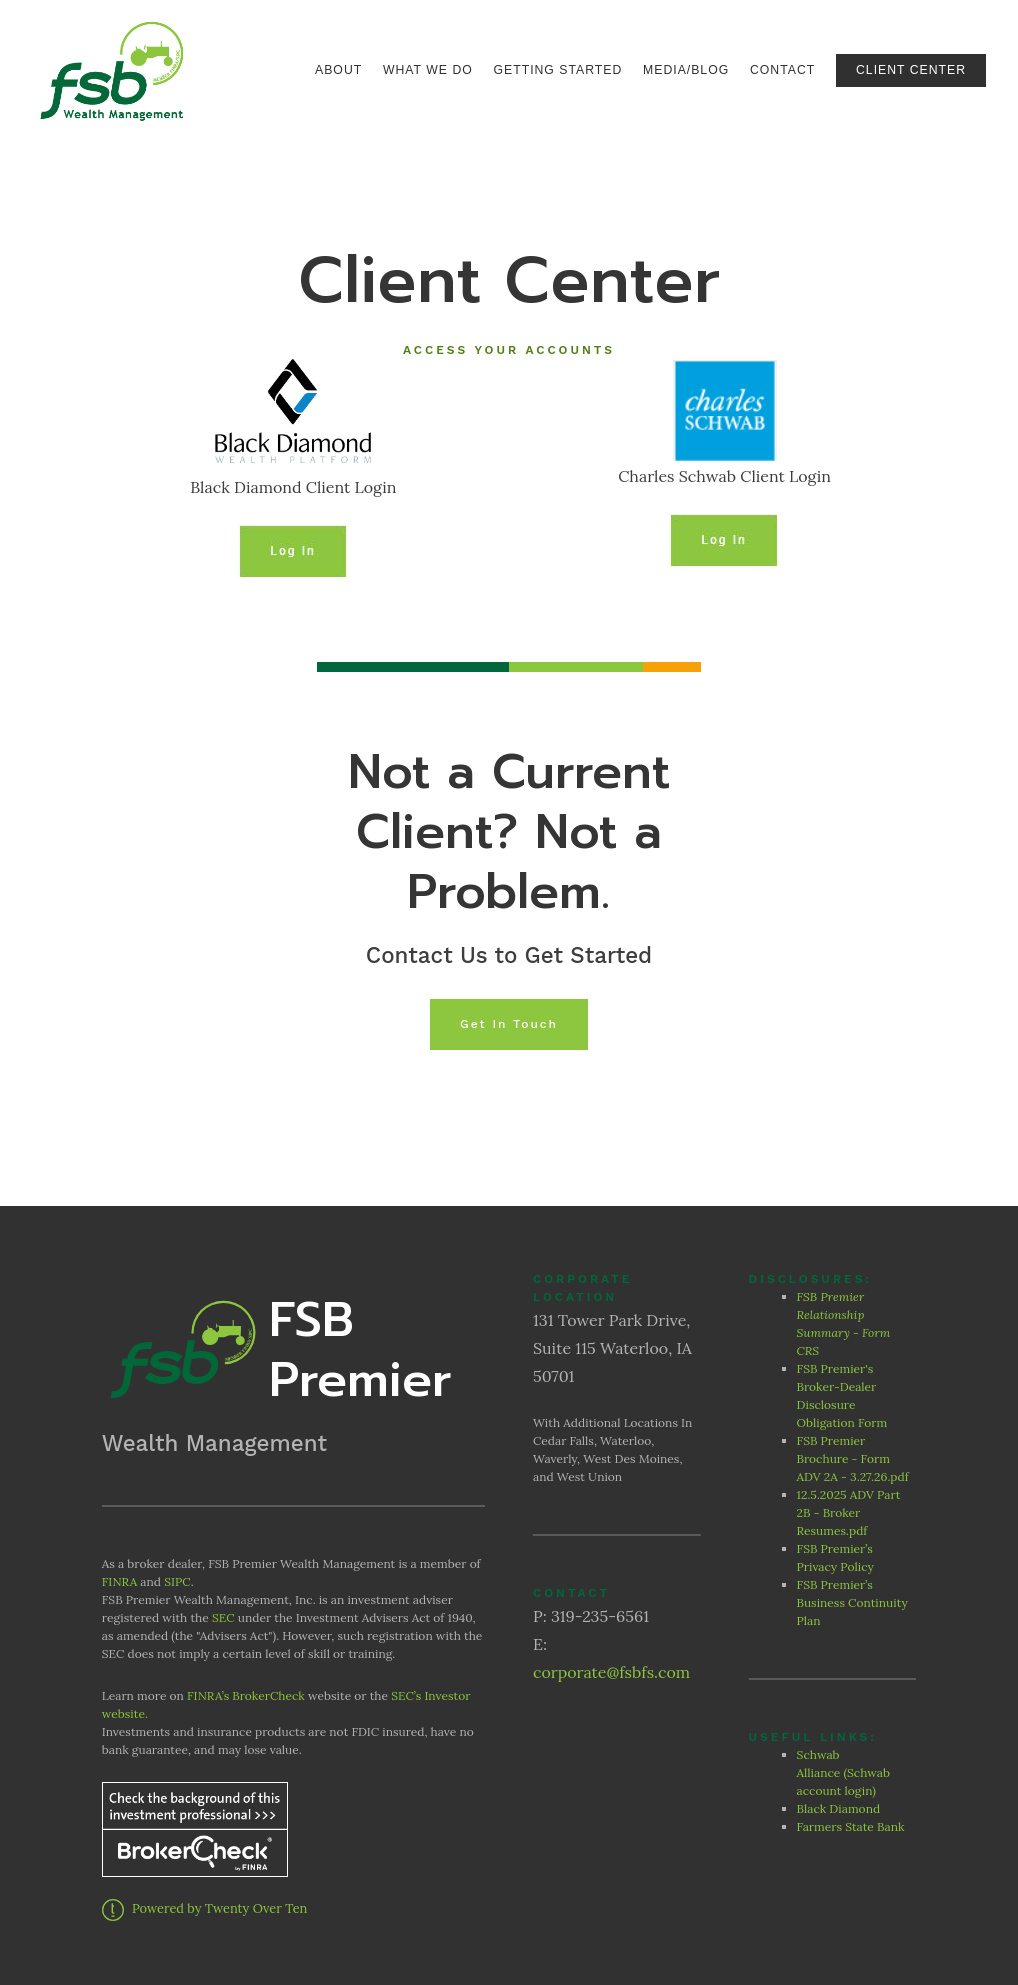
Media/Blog (686, 70)
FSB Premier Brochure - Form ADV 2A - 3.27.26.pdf (853, 1458)
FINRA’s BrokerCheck (246, 1695)
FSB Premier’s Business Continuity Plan (852, 1602)
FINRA (119, 1581)
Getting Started (558, 70)
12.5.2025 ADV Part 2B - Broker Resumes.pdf (849, 1512)
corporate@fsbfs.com (611, 1672)
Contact (782, 70)
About (338, 70)
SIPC (177, 1581)
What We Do (428, 70)
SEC (223, 1617)
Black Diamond (839, 1808)
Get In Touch (509, 1024)
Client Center (911, 70)
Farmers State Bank (852, 1826)
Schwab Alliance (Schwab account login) (843, 1772)
